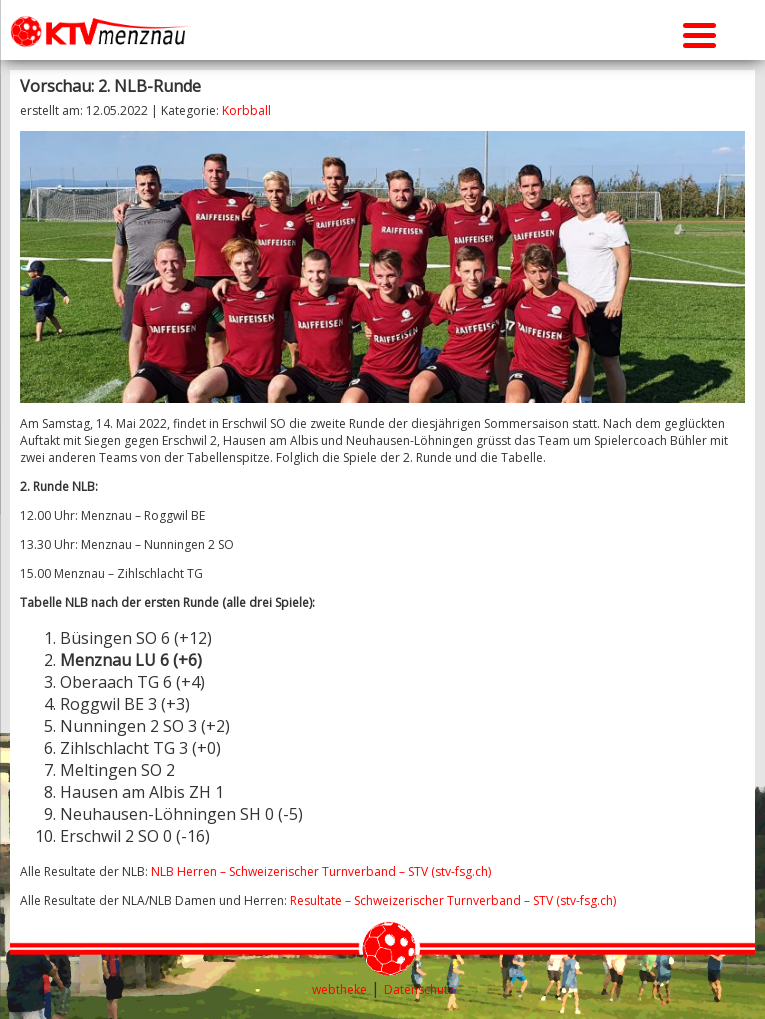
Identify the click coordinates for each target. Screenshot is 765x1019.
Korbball (246, 110)
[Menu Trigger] (699, 32)
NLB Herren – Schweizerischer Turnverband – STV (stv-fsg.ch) (321, 871)
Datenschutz (419, 989)
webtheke (339, 989)
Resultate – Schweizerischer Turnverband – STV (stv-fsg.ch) (453, 900)
